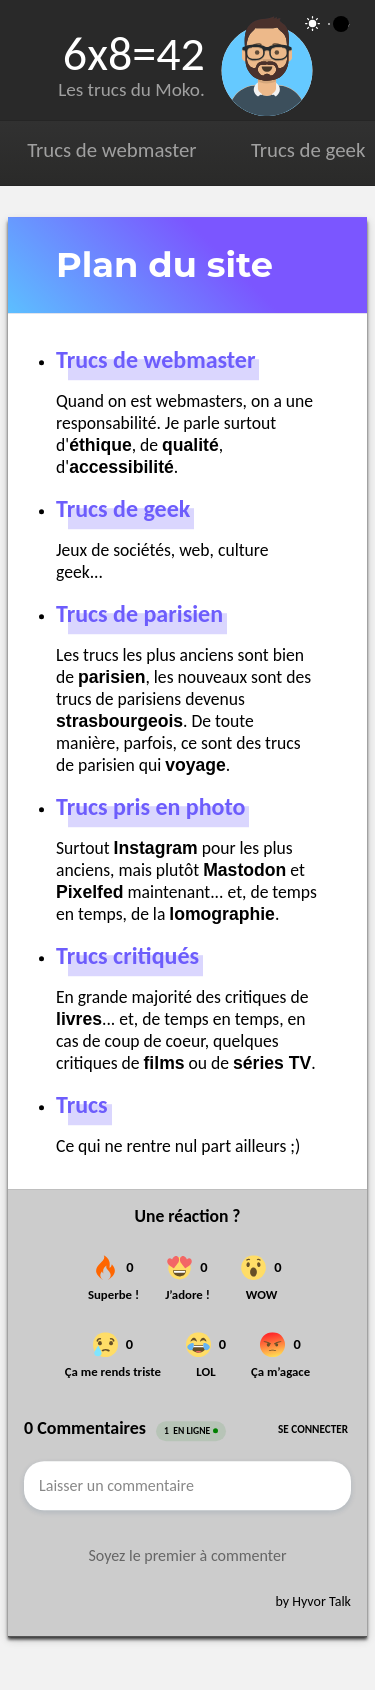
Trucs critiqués (127, 955)
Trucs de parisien (139, 613)
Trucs (82, 1104)
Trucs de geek (308, 150)
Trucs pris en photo (150, 806)
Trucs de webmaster (111, 150)
